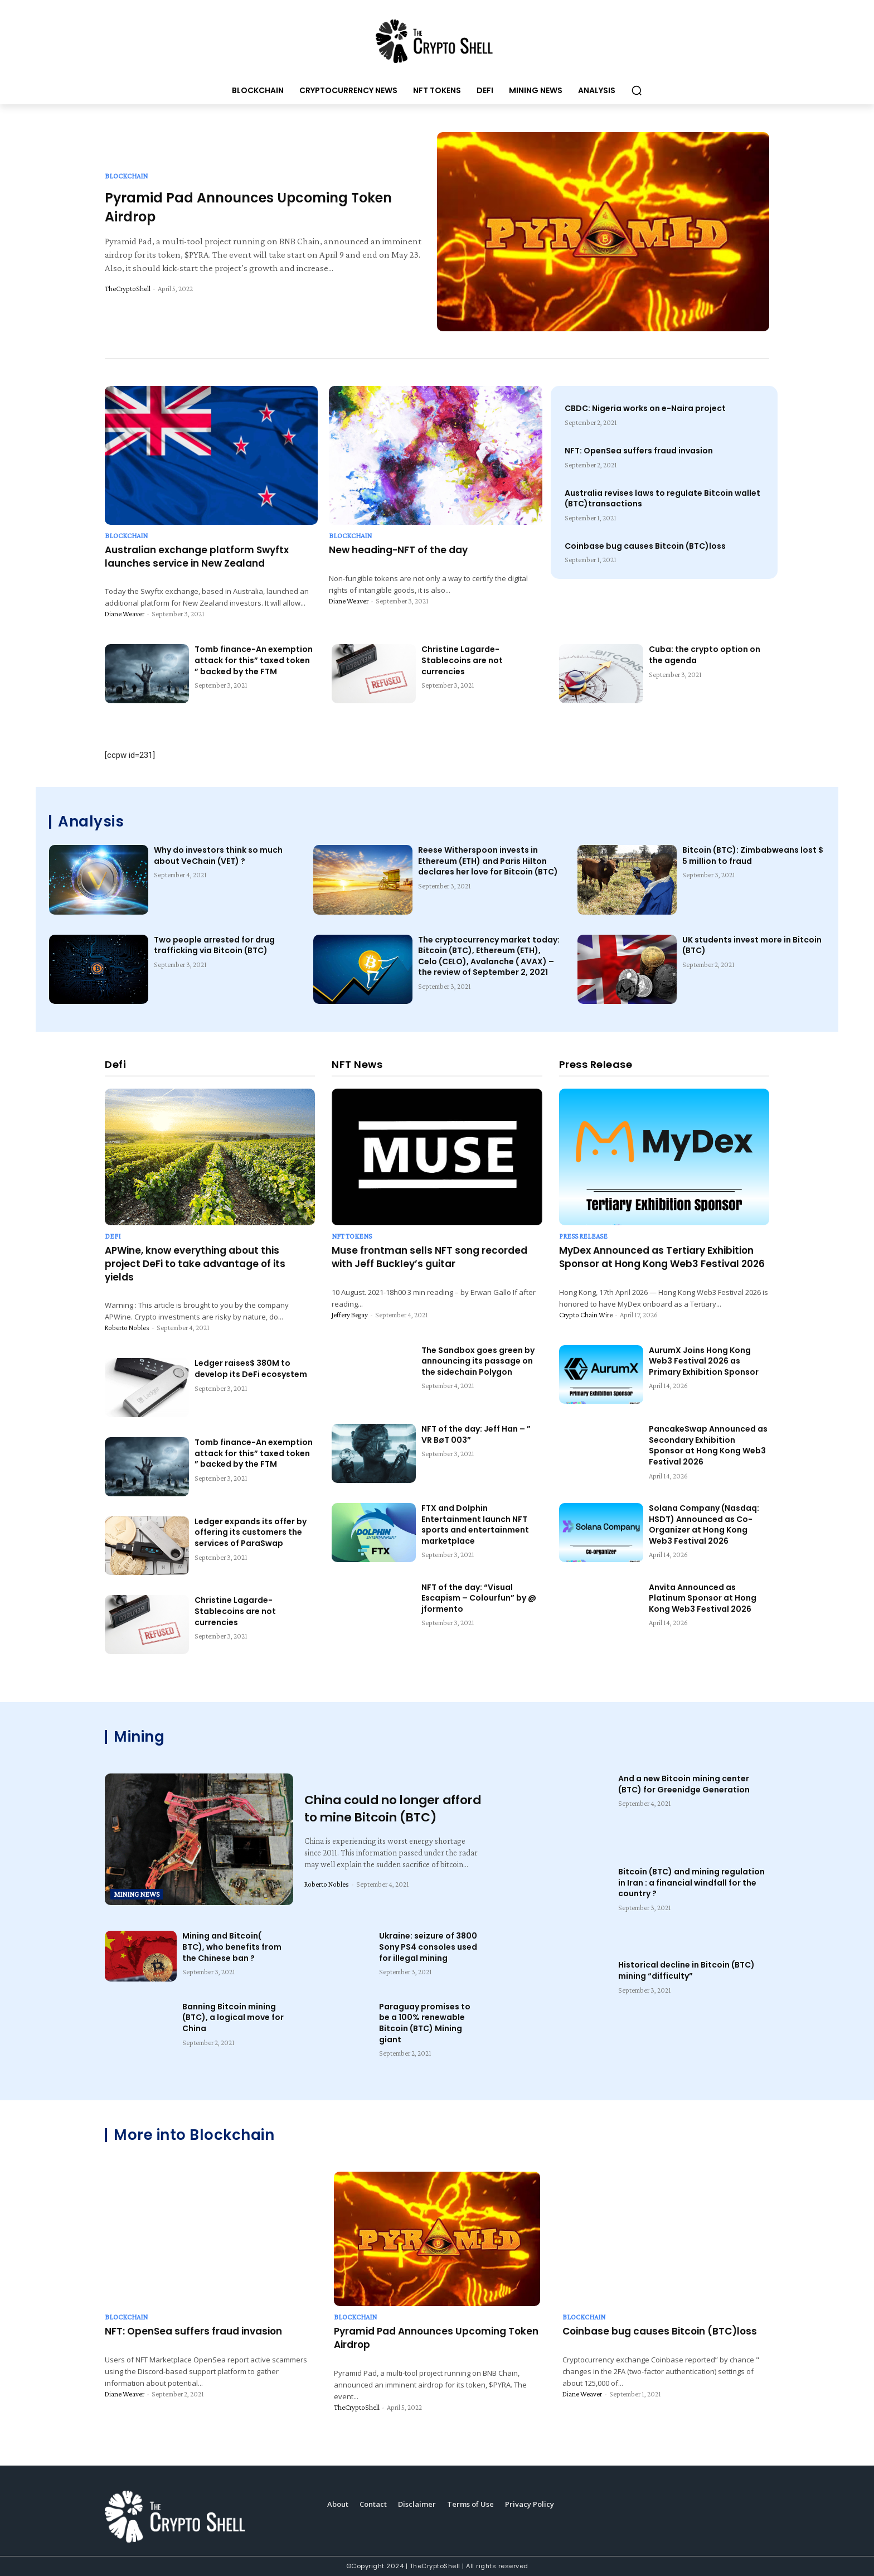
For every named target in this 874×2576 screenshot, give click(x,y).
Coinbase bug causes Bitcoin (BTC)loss (645, 546)
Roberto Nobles (127, 1327)
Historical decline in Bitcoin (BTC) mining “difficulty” (686, 1970)
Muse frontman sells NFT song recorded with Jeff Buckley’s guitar (429, 1257)
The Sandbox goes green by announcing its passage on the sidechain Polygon (478, 1361)
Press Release (583, 1236)
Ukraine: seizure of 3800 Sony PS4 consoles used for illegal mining (428, 1946)
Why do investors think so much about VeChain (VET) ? (218, 855)
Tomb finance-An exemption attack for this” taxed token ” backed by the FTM (254, 660)
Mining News (136, 1894)
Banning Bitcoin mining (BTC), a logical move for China (233, 2017)
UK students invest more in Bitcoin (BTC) (752, 945)
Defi (112, 1236)
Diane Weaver (124, 614)
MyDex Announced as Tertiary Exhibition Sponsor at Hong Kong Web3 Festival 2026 (662, 1257)
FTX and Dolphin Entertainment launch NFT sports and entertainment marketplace (475, 1524)
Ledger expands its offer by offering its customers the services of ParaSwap (251, 1532)
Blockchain (126, 176)
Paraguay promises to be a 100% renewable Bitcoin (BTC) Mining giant (424, 2023)
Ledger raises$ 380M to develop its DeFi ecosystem (251, 1368)
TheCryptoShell (127, 288)
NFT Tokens (352, 1236)
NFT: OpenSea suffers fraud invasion (639, 450)
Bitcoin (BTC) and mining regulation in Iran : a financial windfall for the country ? (691, 1882)
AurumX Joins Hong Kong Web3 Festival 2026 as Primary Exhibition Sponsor (704, 1361)
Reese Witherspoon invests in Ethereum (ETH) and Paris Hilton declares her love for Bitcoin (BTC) (488, 860)
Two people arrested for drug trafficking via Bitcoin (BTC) (214, 945)
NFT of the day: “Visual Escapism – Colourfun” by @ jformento (478, 1598)
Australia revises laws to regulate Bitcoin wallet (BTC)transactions (662, 498)
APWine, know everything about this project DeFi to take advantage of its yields (195, 1264)
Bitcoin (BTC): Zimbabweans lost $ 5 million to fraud (752, 855)
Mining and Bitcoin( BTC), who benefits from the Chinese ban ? (231, 1946)
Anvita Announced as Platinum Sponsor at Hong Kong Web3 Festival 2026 (702, 1598)
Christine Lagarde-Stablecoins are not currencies (462, 660)
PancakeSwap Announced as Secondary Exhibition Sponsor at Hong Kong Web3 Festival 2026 (708, 1445)
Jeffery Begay (350, 1315)
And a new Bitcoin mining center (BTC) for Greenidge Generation (684, 1784)
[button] (636, 90)
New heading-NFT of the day (398, 550)
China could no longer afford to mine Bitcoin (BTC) (375, 1809)
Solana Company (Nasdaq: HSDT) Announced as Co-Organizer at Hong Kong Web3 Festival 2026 (704, 1524)
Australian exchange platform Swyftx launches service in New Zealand (197, 556)
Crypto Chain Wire (586, 1315)
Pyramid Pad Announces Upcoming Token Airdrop (436, 2337)
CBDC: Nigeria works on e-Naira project (645, 408)
